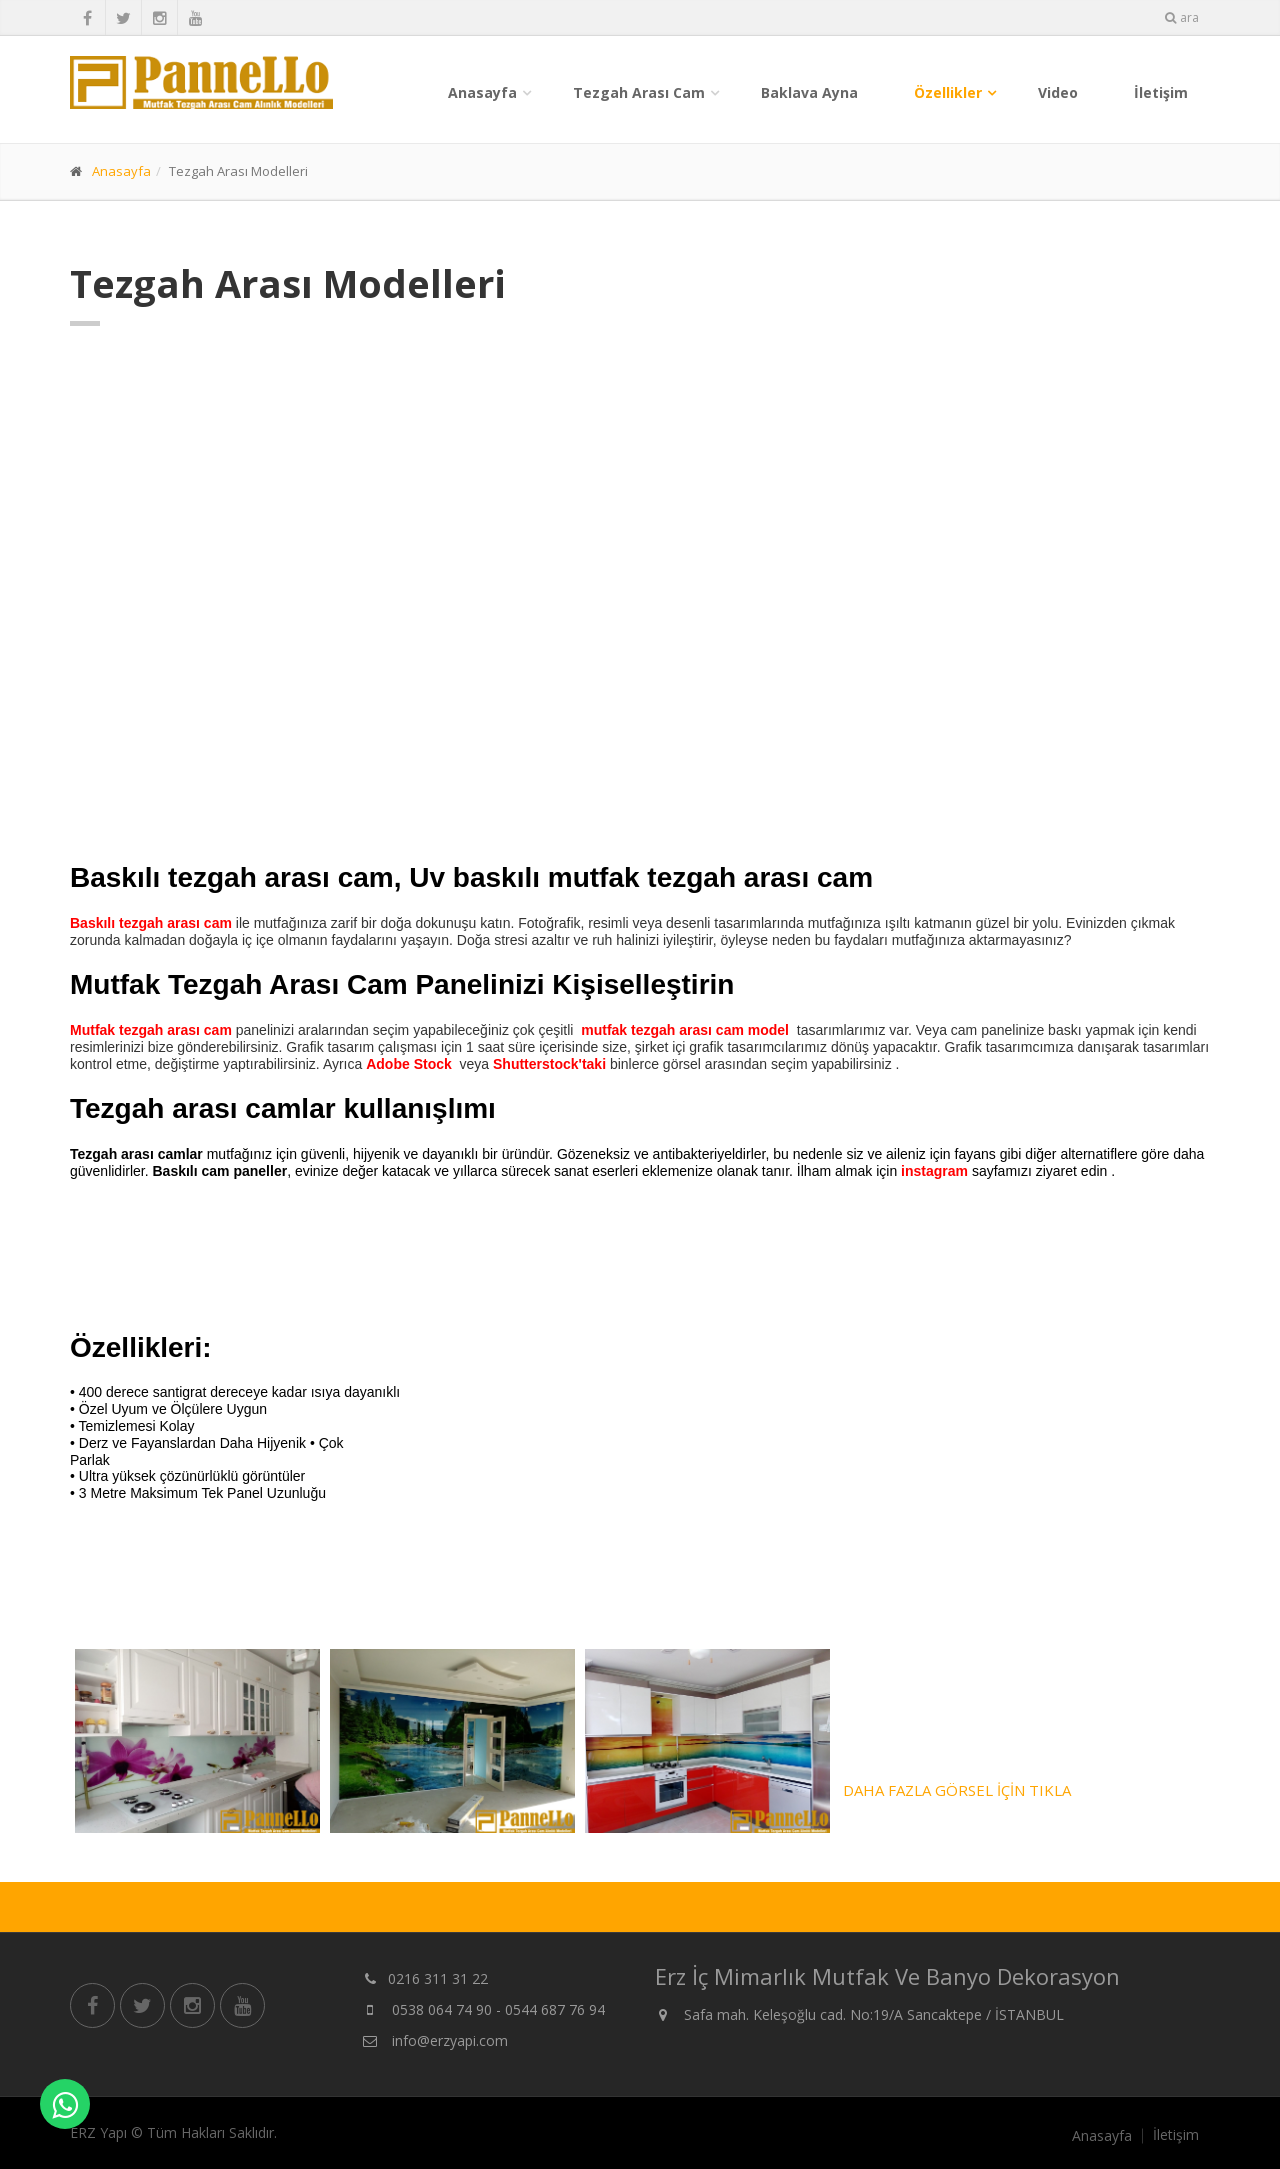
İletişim (1161, 92)
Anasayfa (482, 92)
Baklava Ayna (809, 92)
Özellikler (948, 92)
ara (1182, 17)
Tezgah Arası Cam (639, 92)
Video (1058, 92)
